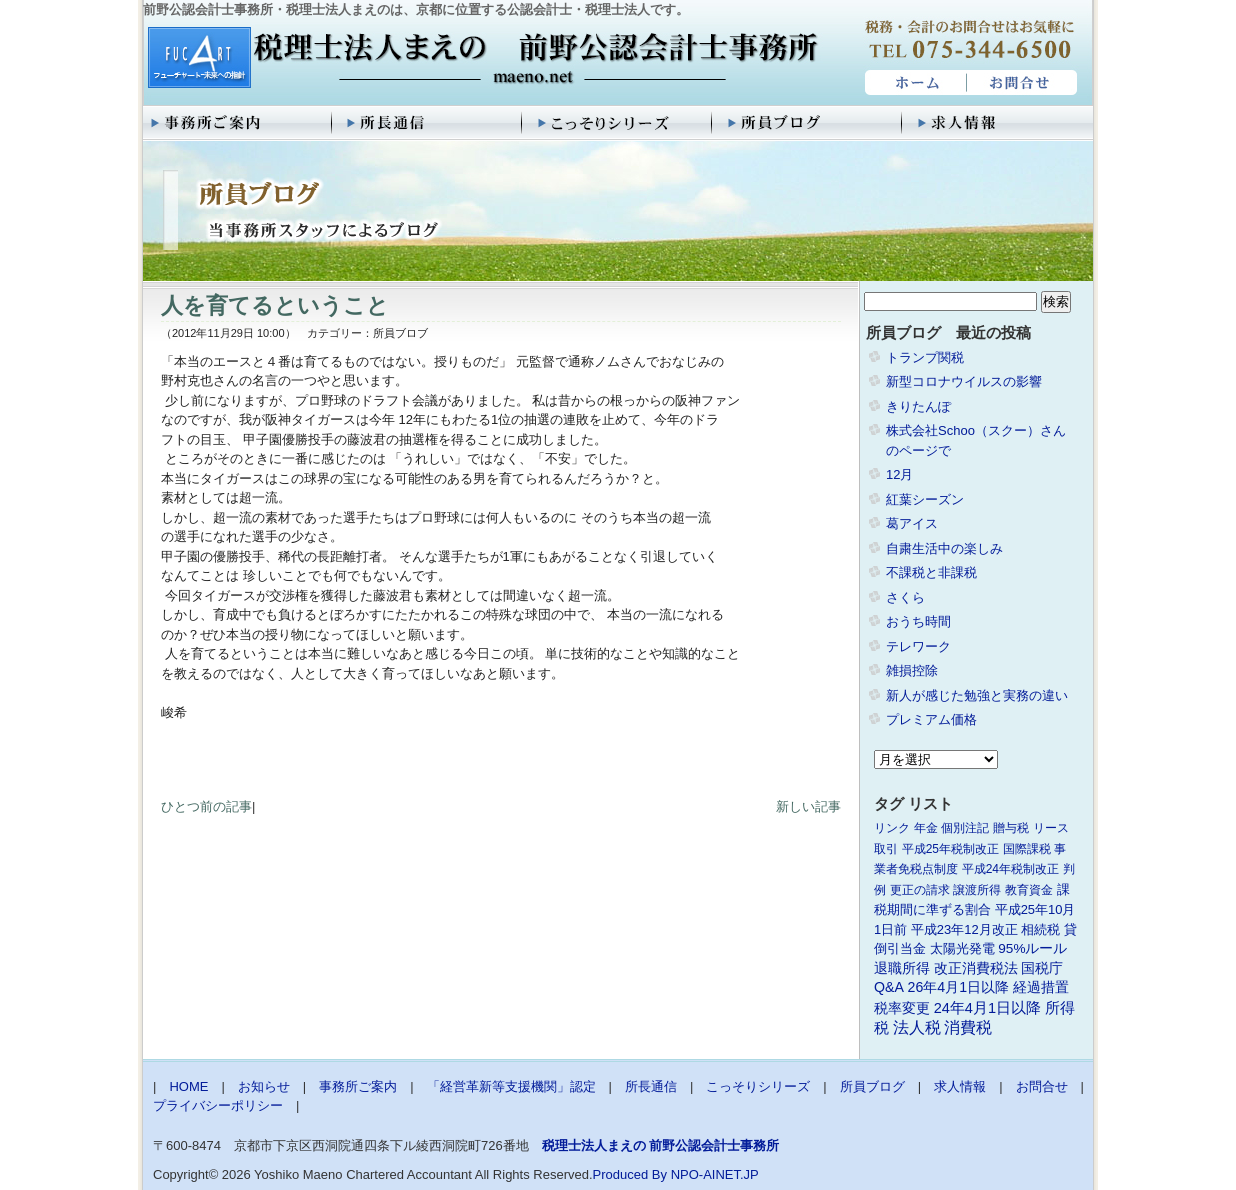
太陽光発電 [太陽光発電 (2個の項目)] (962, 948)
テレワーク (918, 646)
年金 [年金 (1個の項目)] (926, 828)
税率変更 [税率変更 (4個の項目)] (902, 1008)
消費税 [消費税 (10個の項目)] (968, 1027)
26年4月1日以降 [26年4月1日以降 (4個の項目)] (959, 987)
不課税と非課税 (931, 572)
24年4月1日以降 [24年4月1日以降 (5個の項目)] (987, 1008)
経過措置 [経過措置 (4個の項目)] (1041, 987)
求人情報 (998, 123)
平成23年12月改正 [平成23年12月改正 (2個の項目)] (964, 929)
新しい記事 (808, 806)
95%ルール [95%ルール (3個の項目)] (1032, 948)
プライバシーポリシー (218, 1105)
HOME (913, 83)
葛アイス (912, 523)
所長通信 (428, 123)
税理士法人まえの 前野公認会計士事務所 (480, 59)
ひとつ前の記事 (206, 806)
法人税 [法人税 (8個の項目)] (917, 1027)
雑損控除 (912, 670)
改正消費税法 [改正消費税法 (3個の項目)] (976, 968)
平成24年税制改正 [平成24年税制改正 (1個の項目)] (1010, 869)
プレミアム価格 (931, 719)
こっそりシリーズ (618, 123)
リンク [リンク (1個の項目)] (892, 828)
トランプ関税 (925, 357)
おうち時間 (918, 621)
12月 (899, 474)
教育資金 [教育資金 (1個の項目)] (1029, 890)
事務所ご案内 (238, 123)
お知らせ (264, 1086)
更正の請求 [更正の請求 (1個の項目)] (920, 890)
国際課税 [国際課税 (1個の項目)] (1027, 849)
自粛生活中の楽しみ (944, 548)
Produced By (630, 1174)
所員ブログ (808, 123)
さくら (905, 597)
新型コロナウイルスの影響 (964, 381)
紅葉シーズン (925, 499)
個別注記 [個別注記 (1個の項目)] (965, 828)
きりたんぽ (918, 406)
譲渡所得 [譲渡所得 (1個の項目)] (977, 890)
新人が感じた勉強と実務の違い (977, 695)
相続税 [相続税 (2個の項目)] (1040, 929)
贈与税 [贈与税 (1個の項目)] (1011, 828)
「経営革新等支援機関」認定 (511, 1086)
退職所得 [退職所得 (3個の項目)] (902, 968)
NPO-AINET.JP (715, 1174)
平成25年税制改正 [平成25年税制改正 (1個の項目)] (950, 849)
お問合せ (1023, 83)
